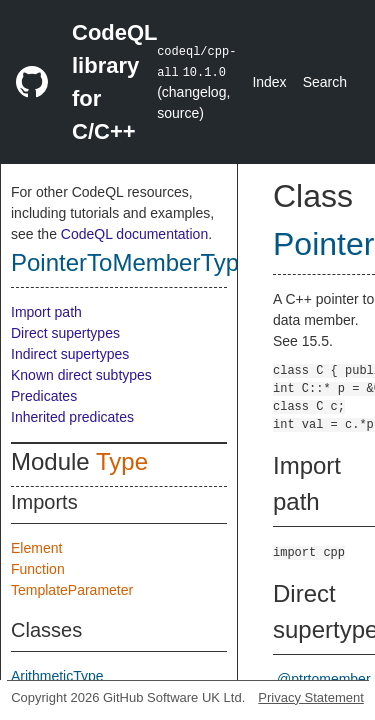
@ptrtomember (323, 679)
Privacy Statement (311, 697)
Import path (46, 312)
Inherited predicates (72, 417)
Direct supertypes (65, 333)
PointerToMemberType (131, 262)
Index (269, 82)
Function (38, 569)
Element (36, 548)
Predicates (44, 396)
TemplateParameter (72, 590)
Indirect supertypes (70, 354)
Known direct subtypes (81, 375)
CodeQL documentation (134, 234)
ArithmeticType (57, 676)
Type (122, 461)
